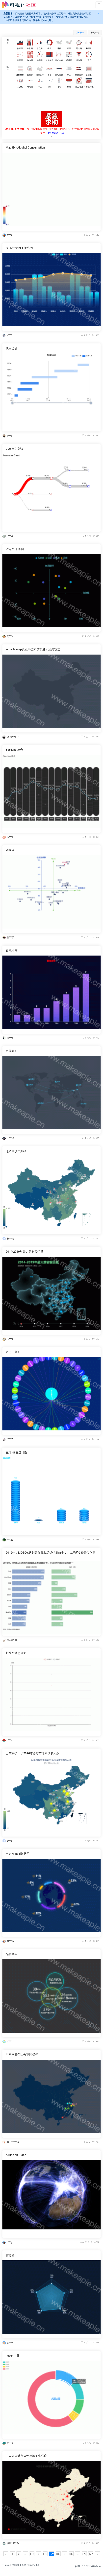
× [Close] (99, 13)
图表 (8, 42)
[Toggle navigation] (98, 4)
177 (38, 2554)
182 (71, 2554)
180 (58, 2554)
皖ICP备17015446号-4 (88, 2566)
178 (45, 2554)
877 (90, 2554)
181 (64, 2554)
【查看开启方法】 (56, 132)
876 (84, 2554)
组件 (8, 68)
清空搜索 (80, 32)
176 (32, 2554)
